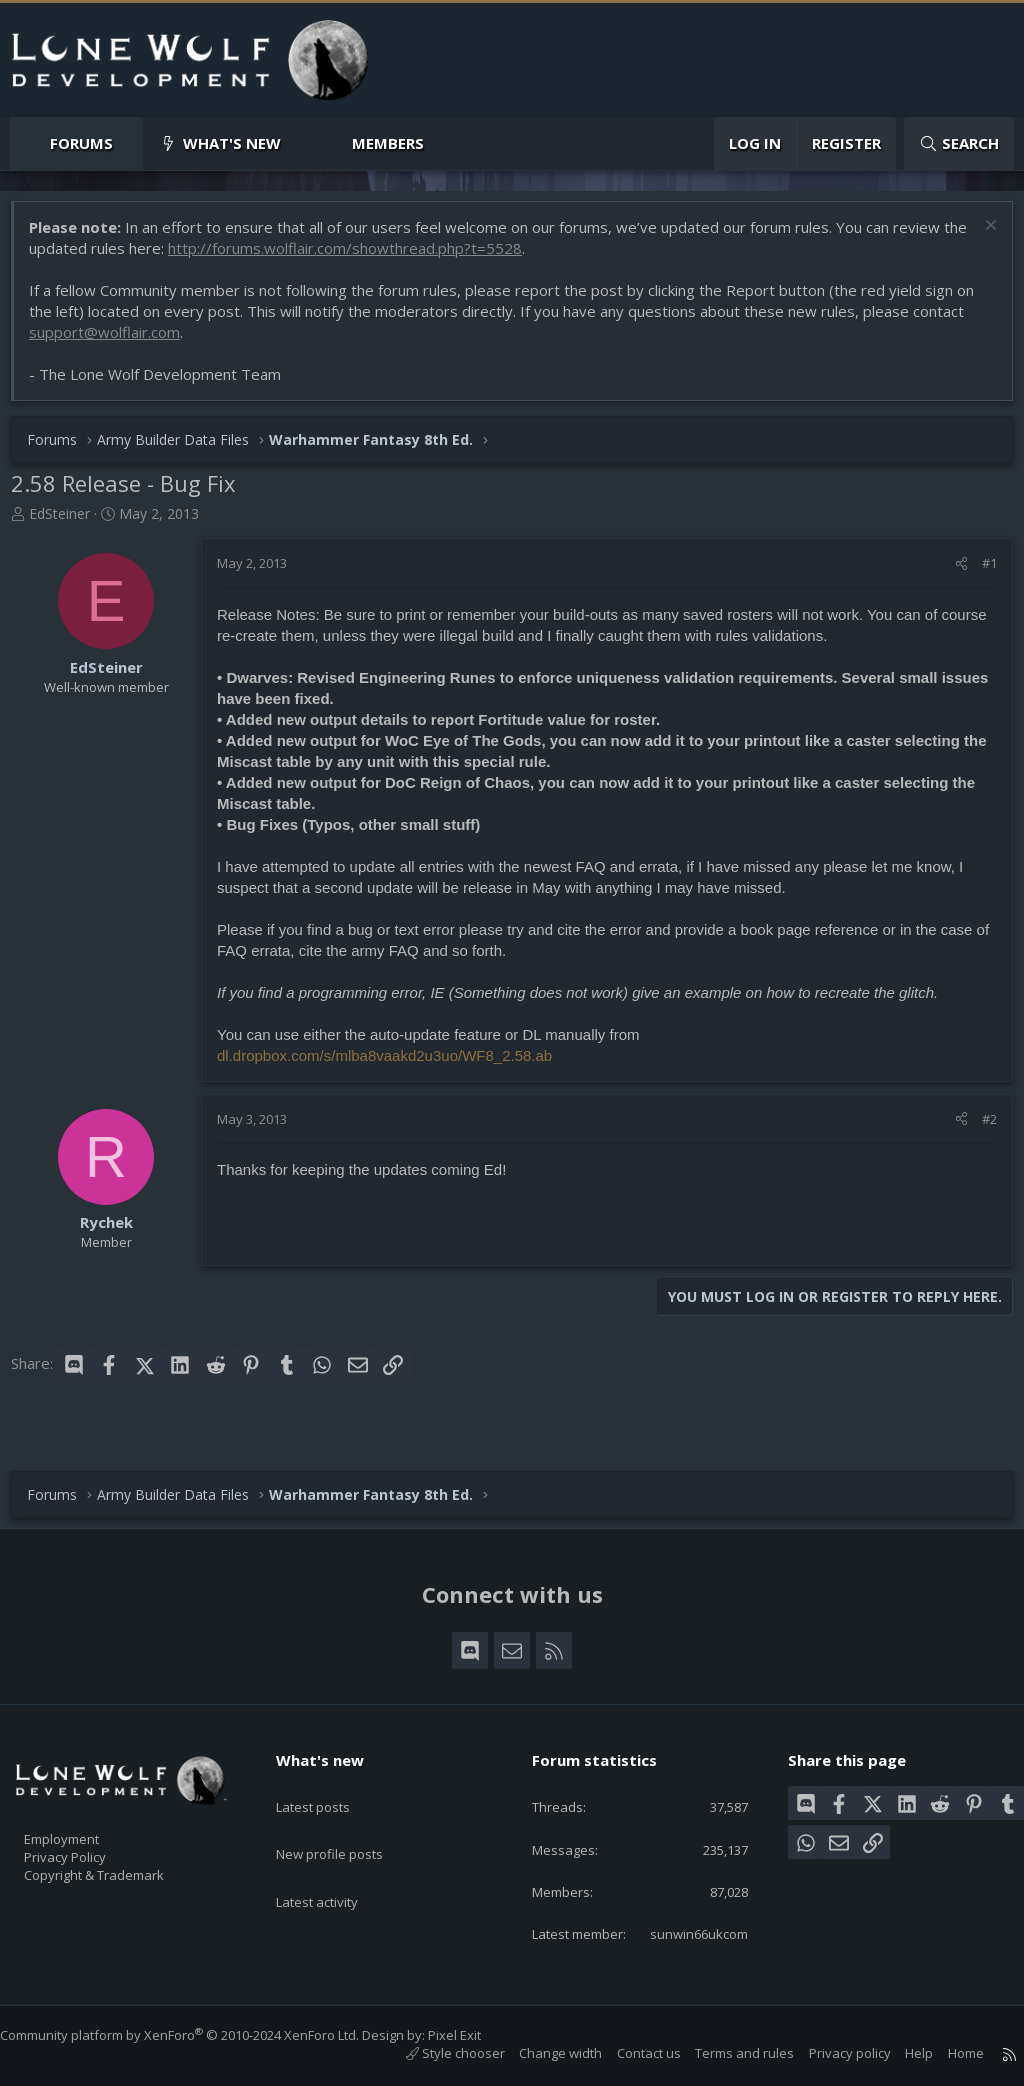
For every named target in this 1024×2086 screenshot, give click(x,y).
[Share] (951, 573)
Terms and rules (724, 2054)
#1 (979, 573)
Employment (87, 1805)
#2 (979, 1129)
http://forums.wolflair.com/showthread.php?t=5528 (382, 258)
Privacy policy (830, 2054)
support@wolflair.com (114, 342)
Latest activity (335, 1843)
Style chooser (435, 2054)
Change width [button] (540, 2054)
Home (946, 2054)
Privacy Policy (91, 1826)
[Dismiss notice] (978, 237)
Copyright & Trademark (125, 1847)
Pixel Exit (474, 2036)
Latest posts (330, 1765)
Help (899, 2054)
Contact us (629, 2054)
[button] (129, 143)
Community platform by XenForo (199, 2036)
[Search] (959, 143)
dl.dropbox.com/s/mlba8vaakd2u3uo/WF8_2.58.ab (394, 1065)
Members (388, 143)
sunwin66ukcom (683, 1933)
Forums (81, 143)
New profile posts (348, 1804)
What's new (232, 143)
